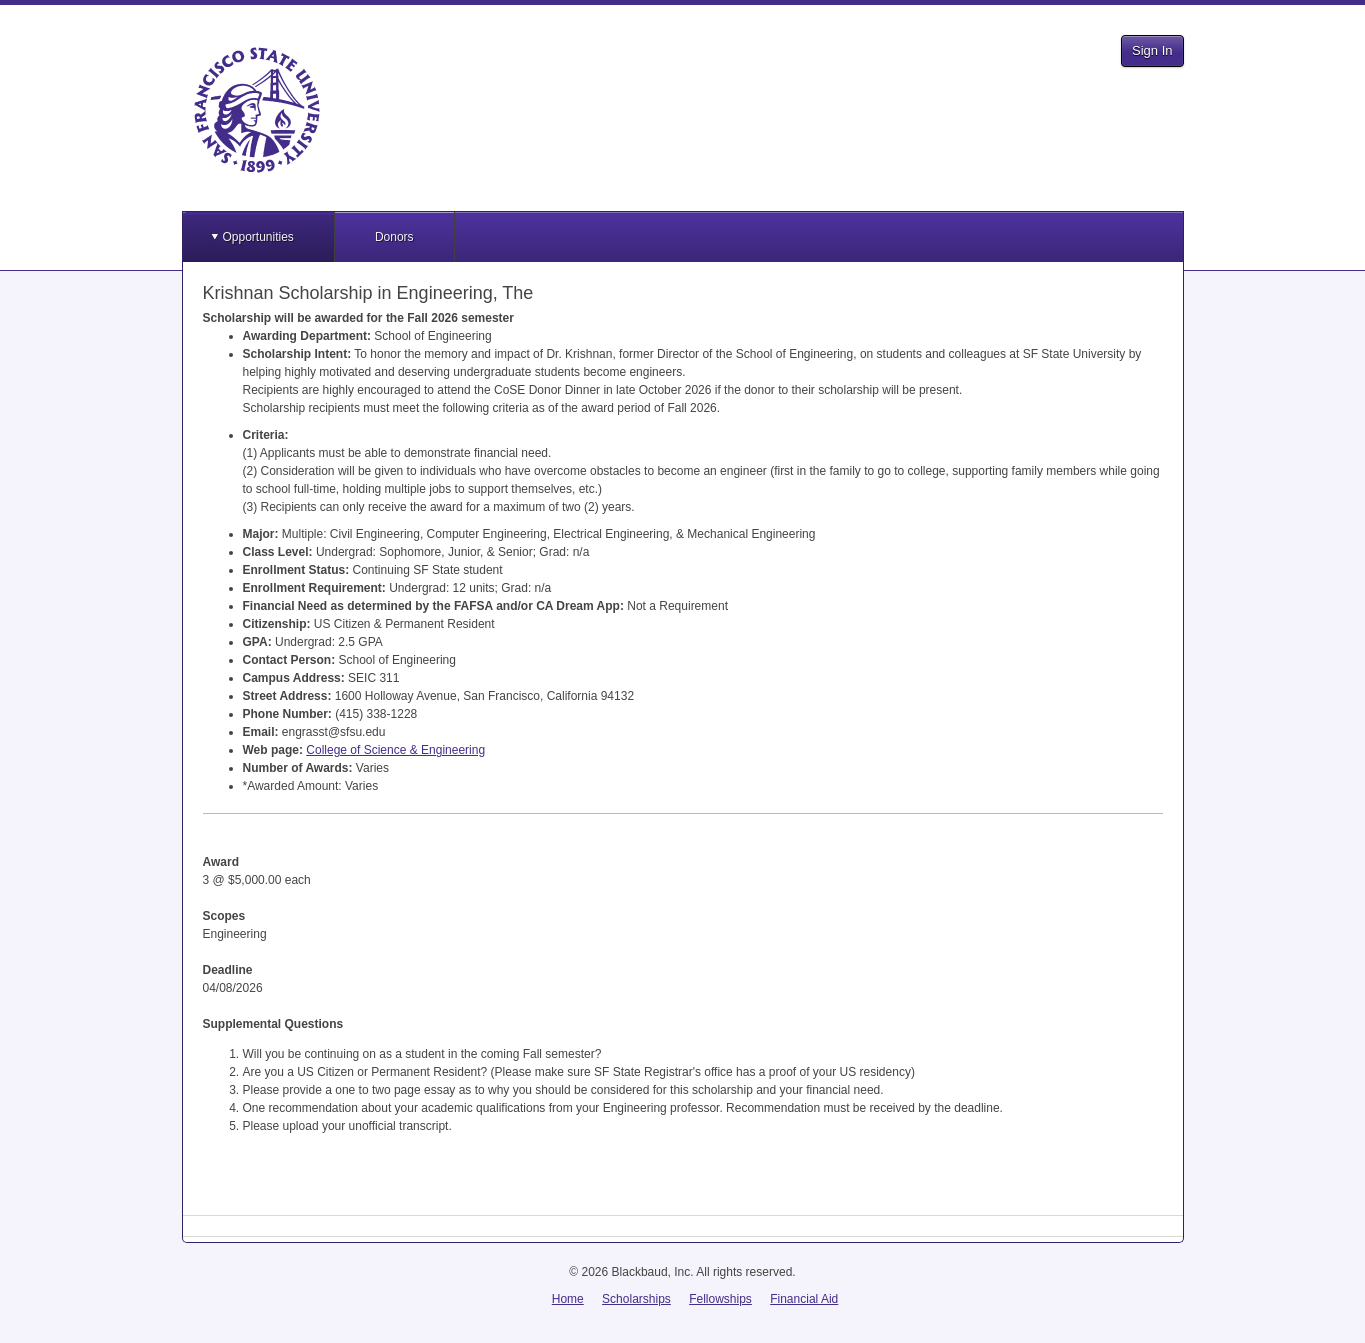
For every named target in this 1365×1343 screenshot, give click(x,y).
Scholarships (636, 1299)
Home (568, 1299)
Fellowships (720, 1299)
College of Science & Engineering (395, 750)
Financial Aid (804, 1299)
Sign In (1152, 50)
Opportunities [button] (258, 237)
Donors (394, 237)
